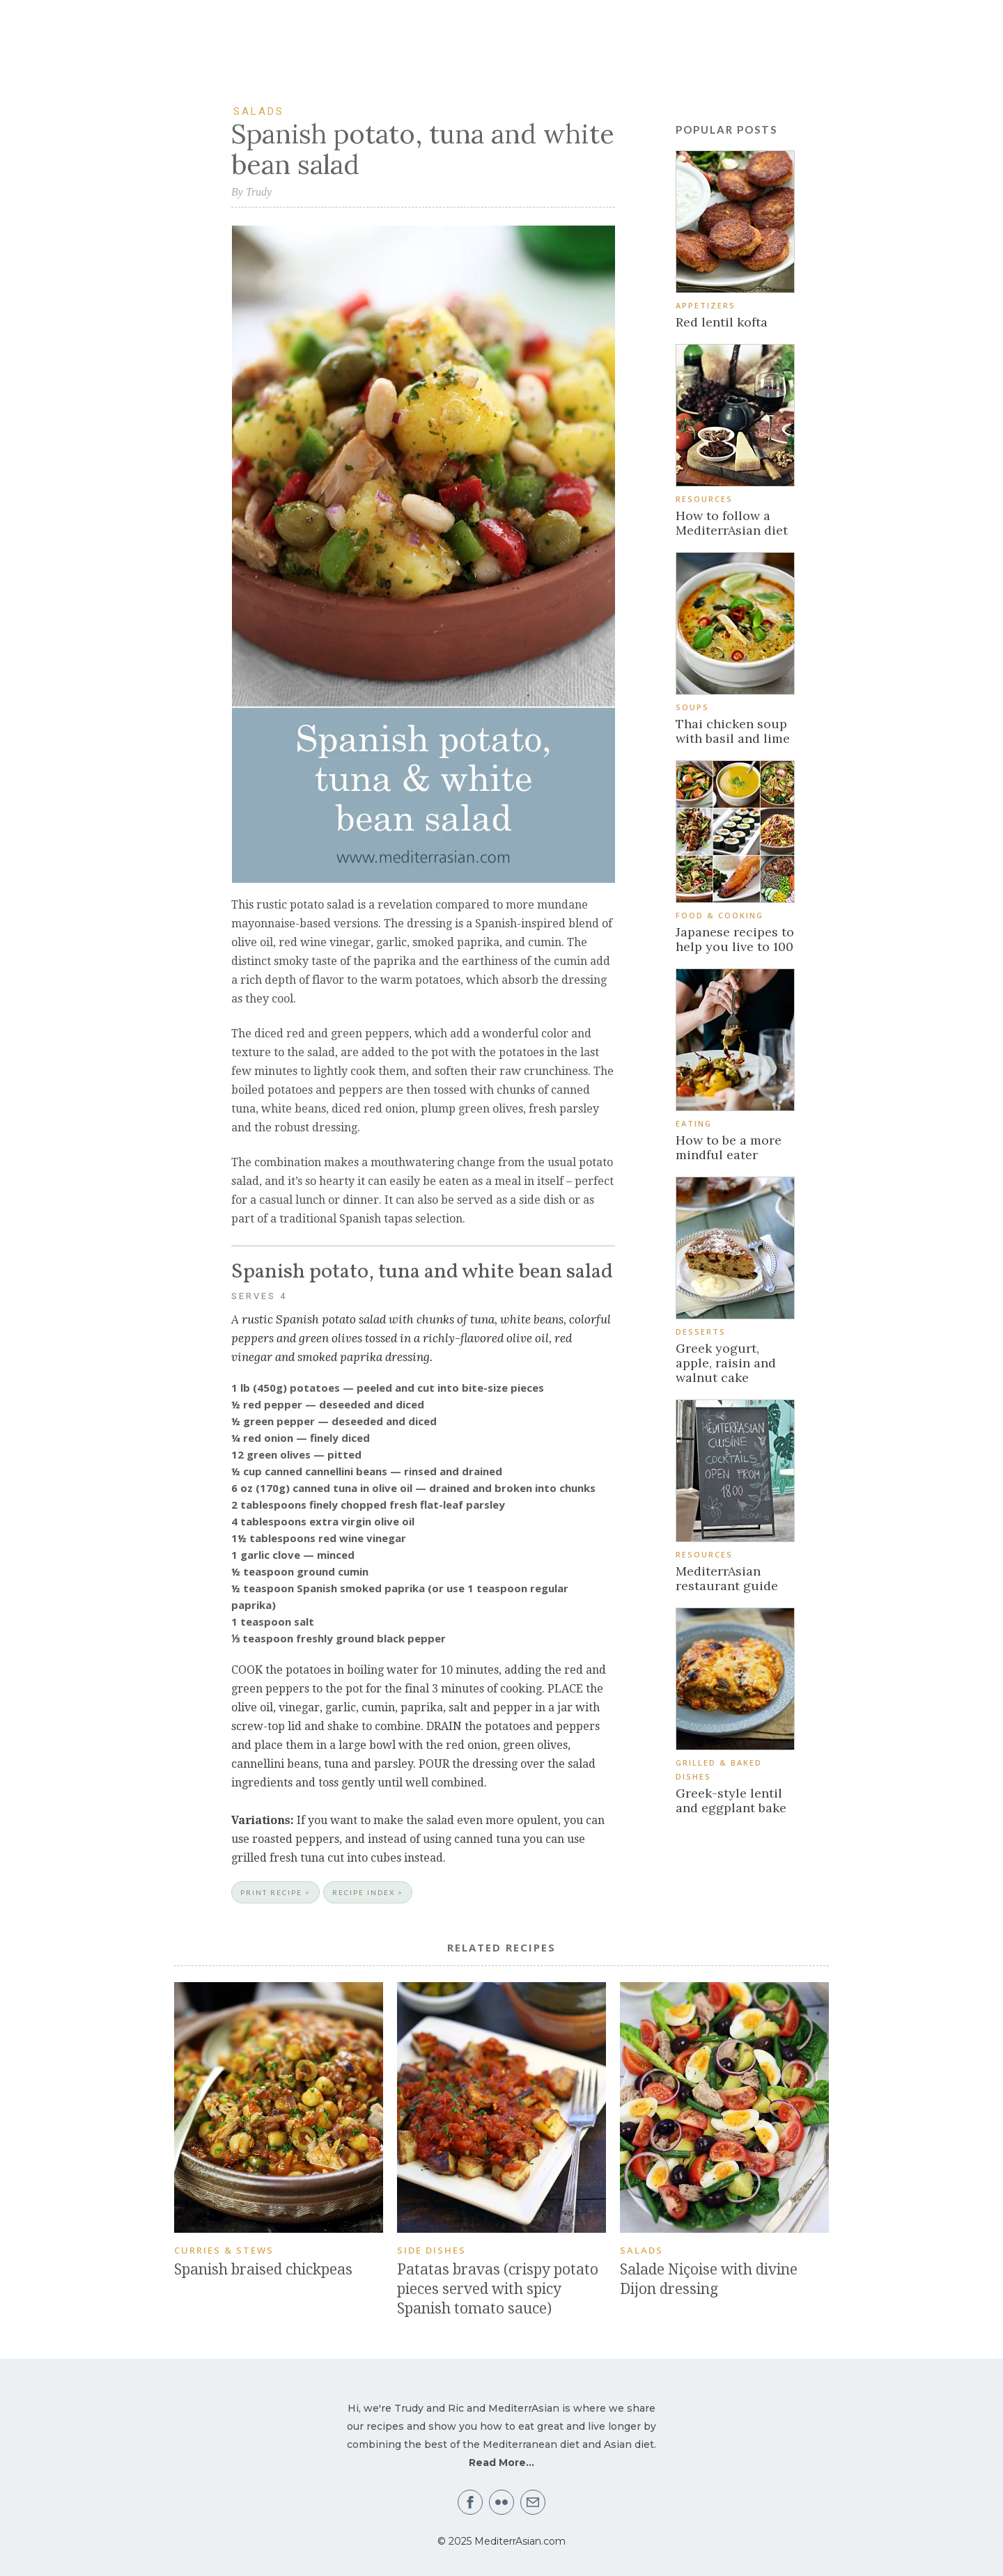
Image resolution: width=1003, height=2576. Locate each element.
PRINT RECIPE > (275, 1892)
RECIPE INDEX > (367, 1892)
